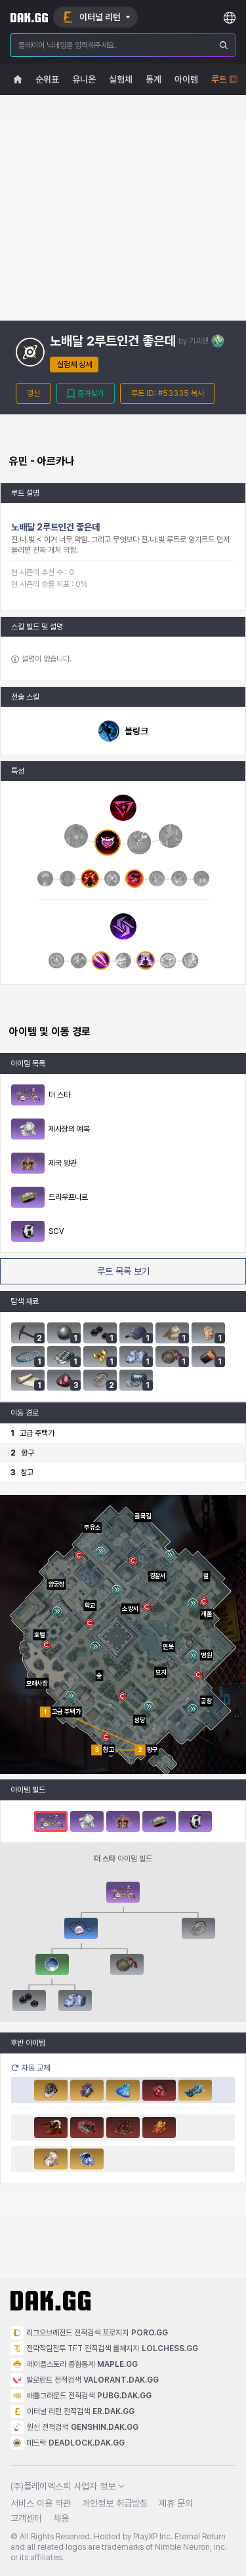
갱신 (33, 393)
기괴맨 (199, 341)
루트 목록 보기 (123, 1271)
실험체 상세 (74, 364)
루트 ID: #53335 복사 (167, 393)
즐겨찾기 (86, 394)
